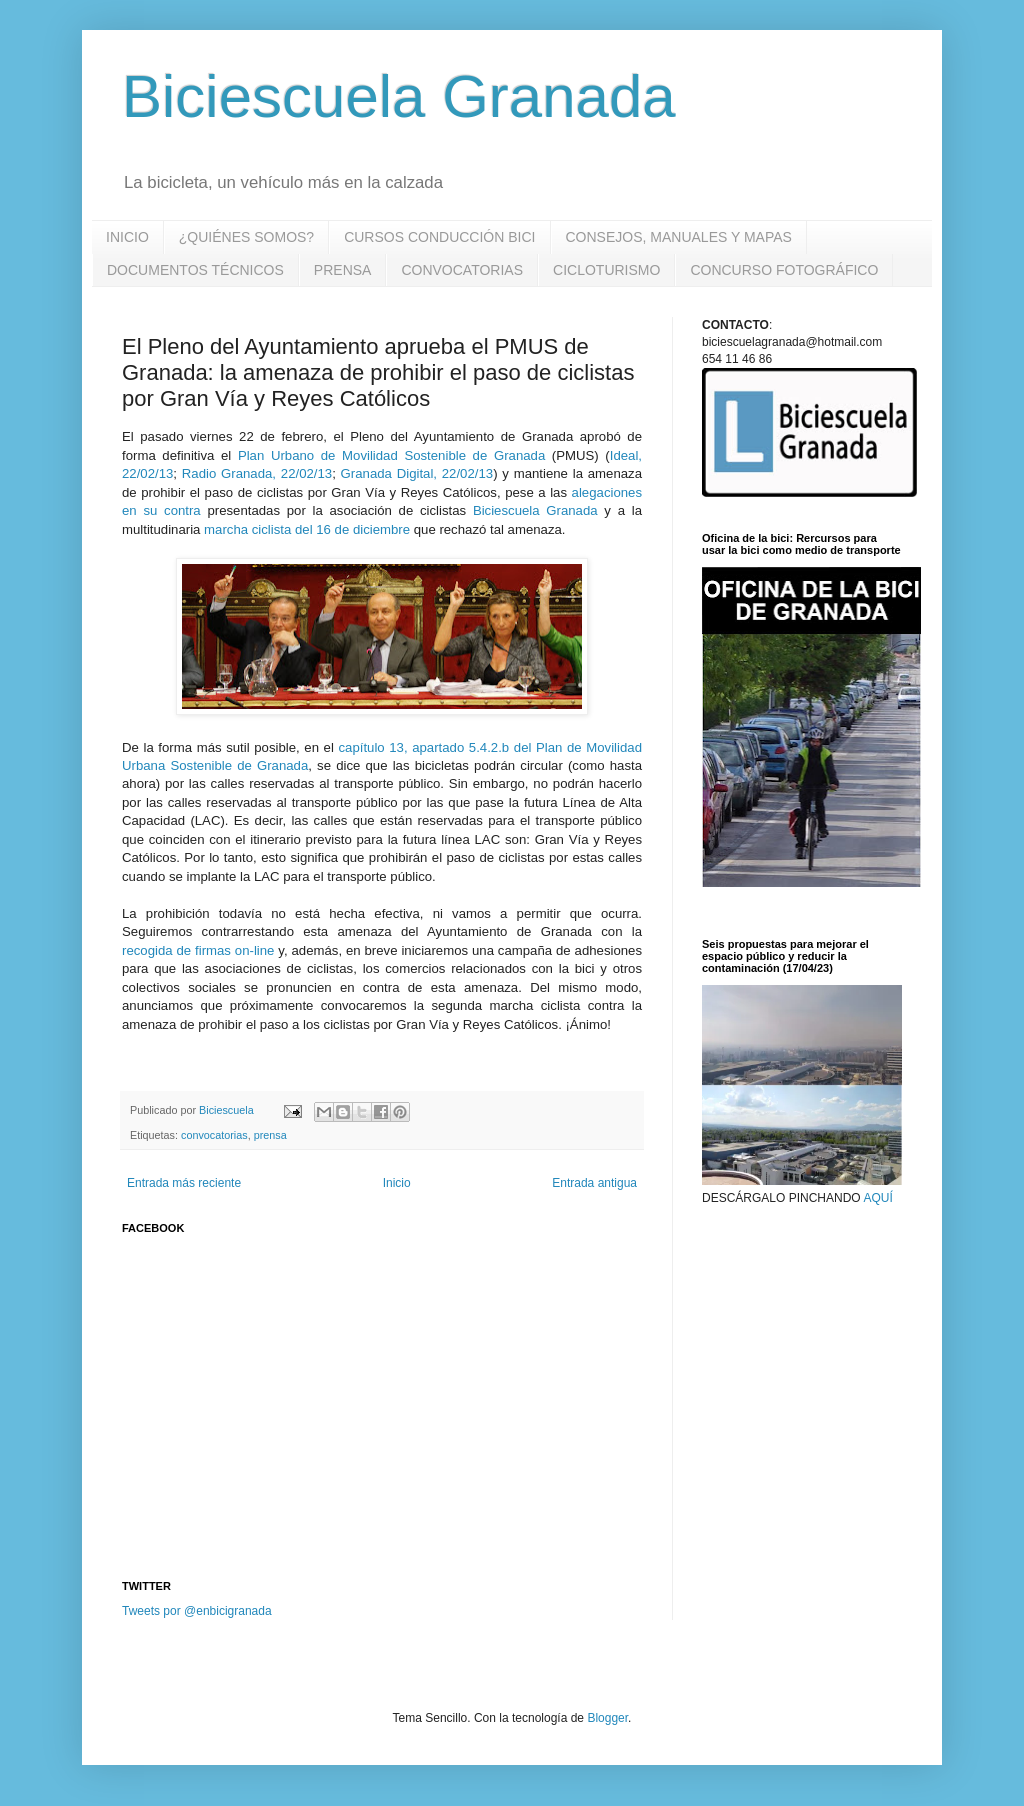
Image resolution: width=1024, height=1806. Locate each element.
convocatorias (214, 1135)
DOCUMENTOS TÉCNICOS (195, 270)
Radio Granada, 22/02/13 (257, 473)
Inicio (397, 1183)
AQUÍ (877, 1198)
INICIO (127, 237)
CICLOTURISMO (606, 270)
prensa (270, 1135)
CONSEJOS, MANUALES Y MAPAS (679, 237)
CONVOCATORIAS (462, 270)
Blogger (607, 1718)
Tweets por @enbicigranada (197, 1611)
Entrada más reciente (184, 1183)
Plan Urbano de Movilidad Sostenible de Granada (391, 455)
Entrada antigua (594, 1183)
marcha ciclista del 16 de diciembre (307, 529)
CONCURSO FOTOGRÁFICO (784, 270)
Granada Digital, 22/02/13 (417, 473)
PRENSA (343, 270)
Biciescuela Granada (399, 96)
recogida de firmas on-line (198, 950)
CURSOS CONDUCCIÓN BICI (439, 237)
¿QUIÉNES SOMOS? (246, 237)
